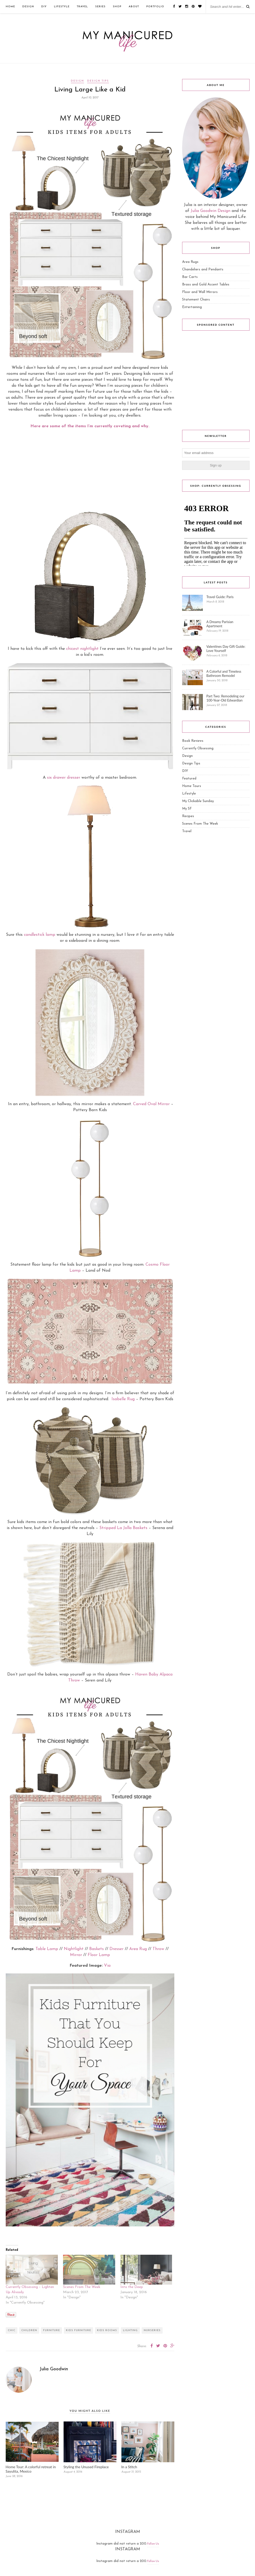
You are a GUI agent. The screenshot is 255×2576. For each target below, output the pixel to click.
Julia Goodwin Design (210, 211)
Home (10, 6)
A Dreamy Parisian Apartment (219, 624)
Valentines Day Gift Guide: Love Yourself (225, 648)
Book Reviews (192, 741)
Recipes (188, 816)
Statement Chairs (196, 299)
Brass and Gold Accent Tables (205, 284)
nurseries (152, 2330)
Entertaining (192, 307)
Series (100, 6)
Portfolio (155, 6)
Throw (158, 1949)
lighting (130, 2330)
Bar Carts (190, 277)
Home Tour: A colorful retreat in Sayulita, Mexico (31, 2469)
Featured (189, 778)
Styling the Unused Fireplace (86, 2467)
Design (28, 6)
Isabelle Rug (123, 1399)
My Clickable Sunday (198, 801)
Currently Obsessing (197, 748)
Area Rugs (190, 262)
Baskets (96, 1949)
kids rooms (107, 2330)
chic (11, 2330)
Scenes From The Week (81, 2287)
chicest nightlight (82, 649)
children (29, 2330)
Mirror (76, 1955)
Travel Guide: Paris (220, 597)
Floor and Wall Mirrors (200, 292)
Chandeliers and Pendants (202, 269)
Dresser (117, 1949)
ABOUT (134, 6)
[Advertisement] (90, 470)
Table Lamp (47, 1949)
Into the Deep (131, 2287)
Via (107, 1966)
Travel (82, 6)
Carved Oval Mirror (151, 1104)
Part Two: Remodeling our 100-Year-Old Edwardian (225, 698)
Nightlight (74, 1949)
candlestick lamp (39, 935)
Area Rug (138, 1949)
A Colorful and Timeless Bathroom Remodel (223, 673)
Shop (117, 6)
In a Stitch (129, 2467)
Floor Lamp (99, 1955)
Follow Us (153, 2543)
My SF (187, 808)
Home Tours (191, 786)
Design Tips (98, 80)
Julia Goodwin (53, 2369)
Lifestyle (62, 6)
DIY (44, 6)
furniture (51, 2330)
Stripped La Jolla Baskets (123, 1528)
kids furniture (78, 2330)
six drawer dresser (64, 778)
